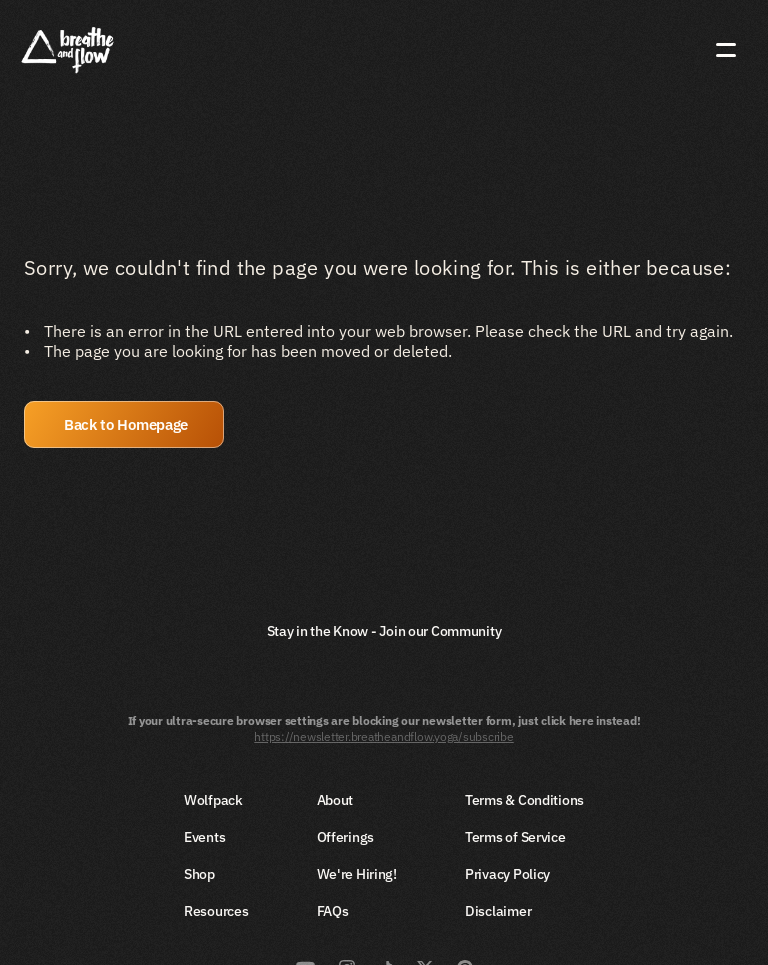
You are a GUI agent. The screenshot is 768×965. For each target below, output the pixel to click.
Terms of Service (515, 837)
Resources (216, 911)
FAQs (333, 911)
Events (204, 837)
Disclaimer (498, 911)
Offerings (345, 837)
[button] (124, 424)
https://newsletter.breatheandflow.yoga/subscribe (383, 736)
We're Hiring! (357, 874)
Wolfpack (213, 800)
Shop (199, 874)
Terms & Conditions (524, 800)
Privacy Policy (507, 874)
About (335, 800)
